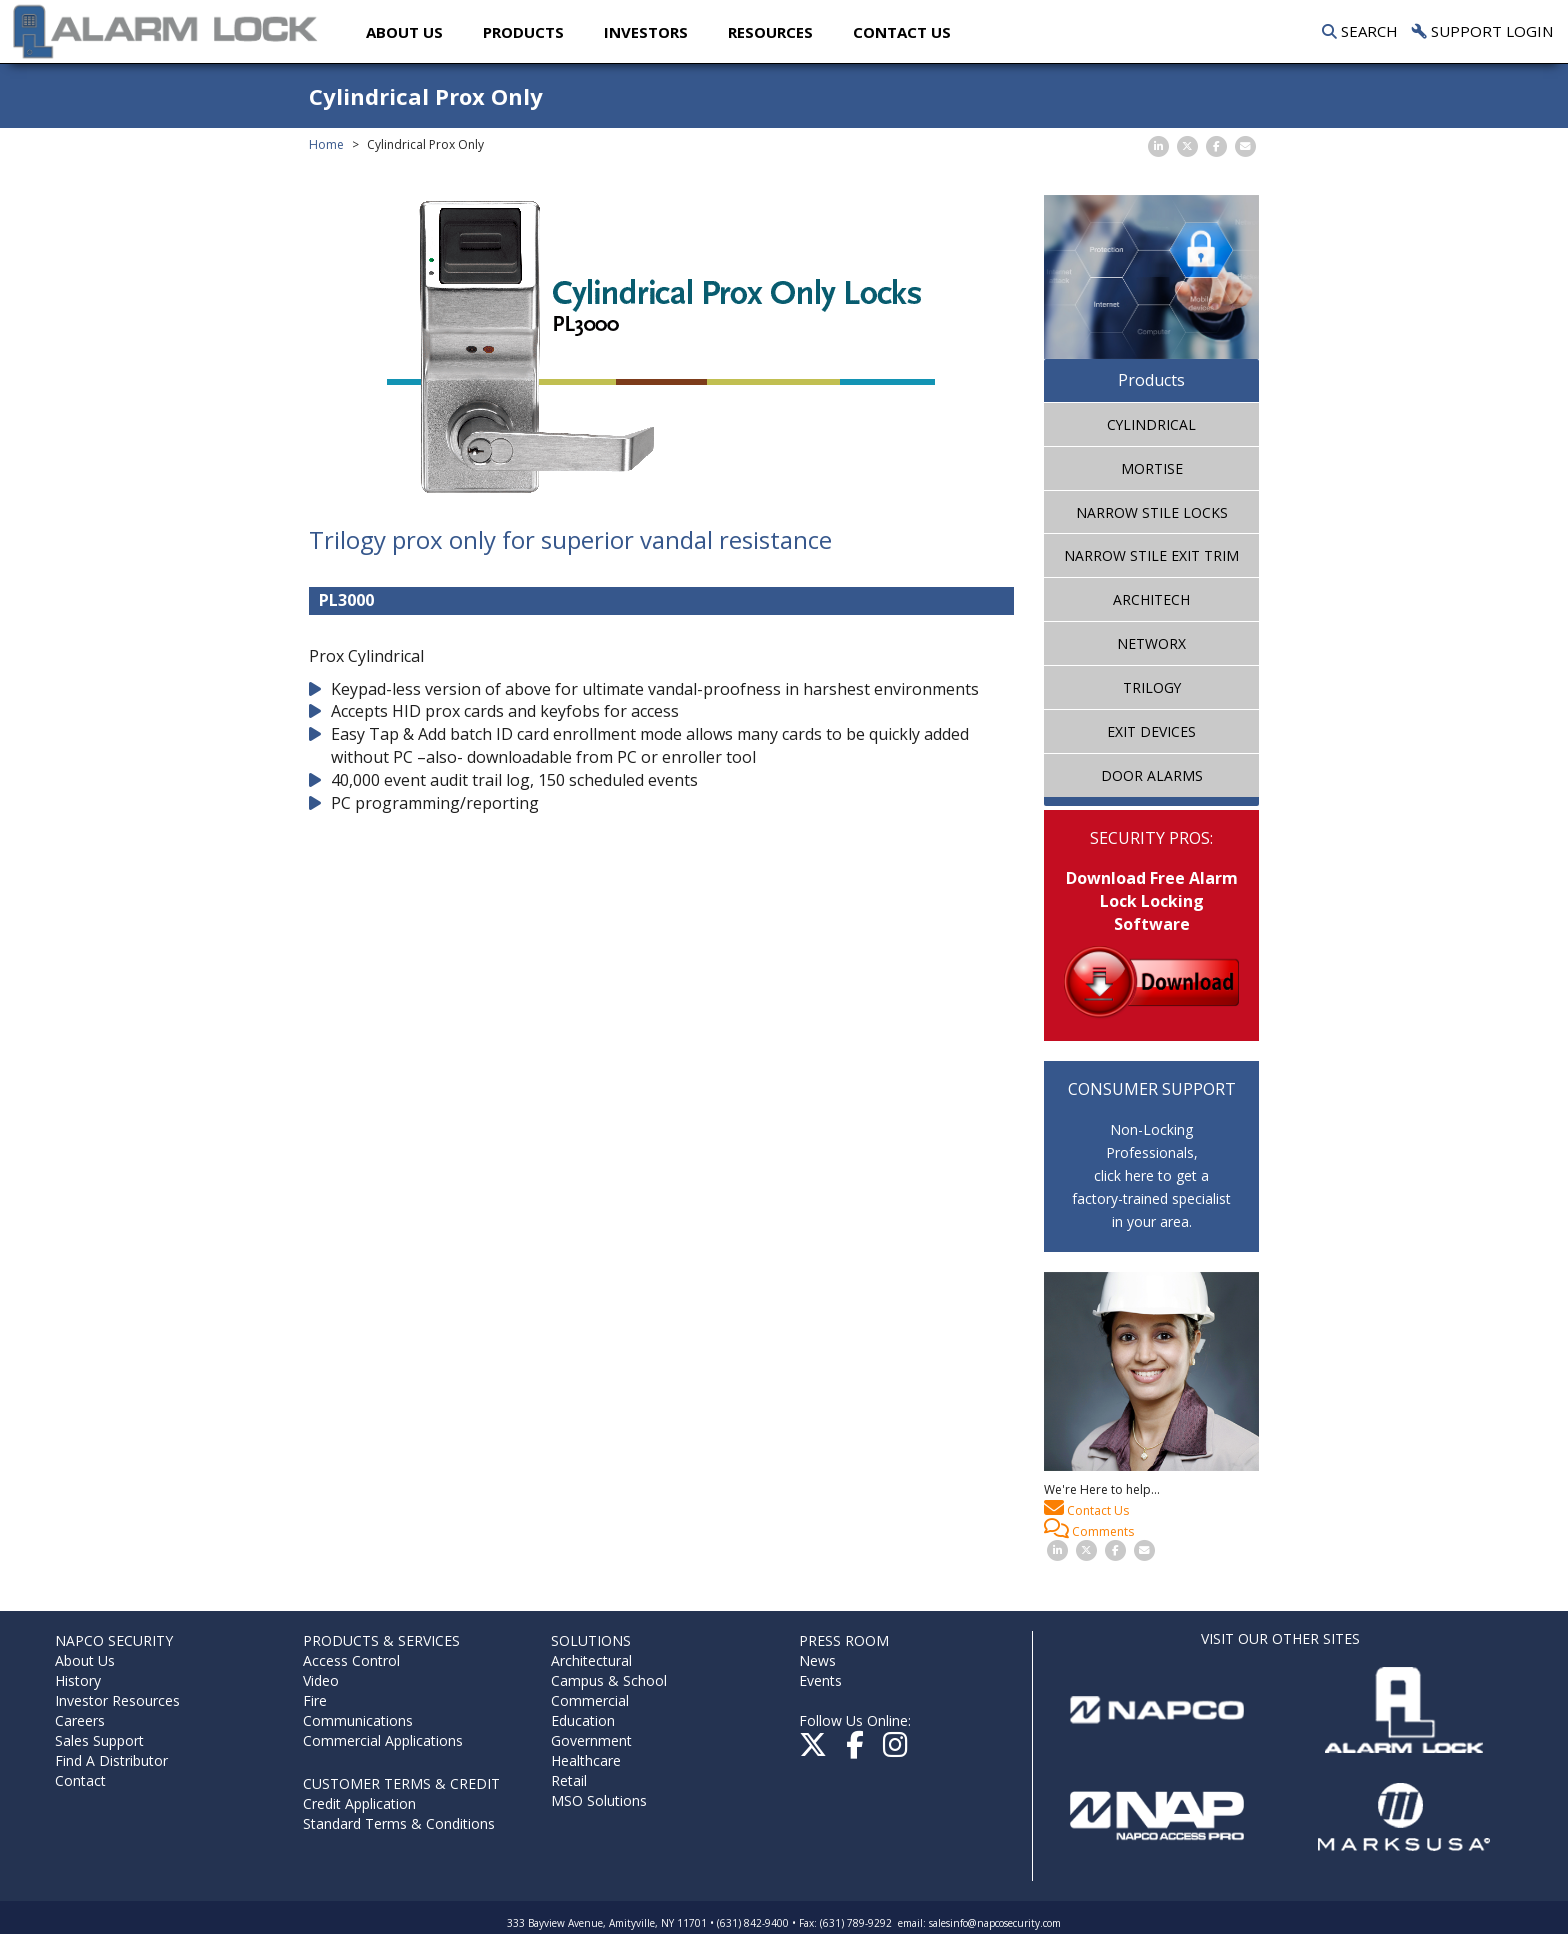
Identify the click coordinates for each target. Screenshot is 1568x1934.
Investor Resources (117, 1700)
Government (591, 1740)
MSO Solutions (599, 1800)
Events (820, 1680)
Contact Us (1086, 1508)
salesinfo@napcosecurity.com (995, 1923)
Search (1360, 31)
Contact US (906, 32)
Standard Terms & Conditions (399, 1823)
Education (583, 1720)
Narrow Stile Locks (1152, 512)
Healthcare (586, 1760)
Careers (80, 1720)
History (78, 1680)
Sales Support (99, 1740)
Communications (358, 1720)
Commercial (590, 1700)
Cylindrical (1151, 424)
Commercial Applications (383, 1740)
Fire (315, 1700)
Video (321, 1680)
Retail (569, 1780)
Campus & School (609, 1680)
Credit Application (359, 1803)
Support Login (1482, 31)
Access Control (351, 1660)
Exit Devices (1151, 731)
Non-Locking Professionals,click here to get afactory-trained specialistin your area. (1151, 1175)
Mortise (1152, 468)
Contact (80, 1780)
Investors (650, 32)
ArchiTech (1151, 599)
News (817, 1660)
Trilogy (1152, 687)
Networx (1151, 643)
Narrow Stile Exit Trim (1151, 555)
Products (527, 32)
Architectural (591, 1660)
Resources (774, 32)
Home (326, 144)
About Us (408, 32)
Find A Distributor (111, 1760)
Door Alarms (1152, 775)
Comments (1089, 1529)
